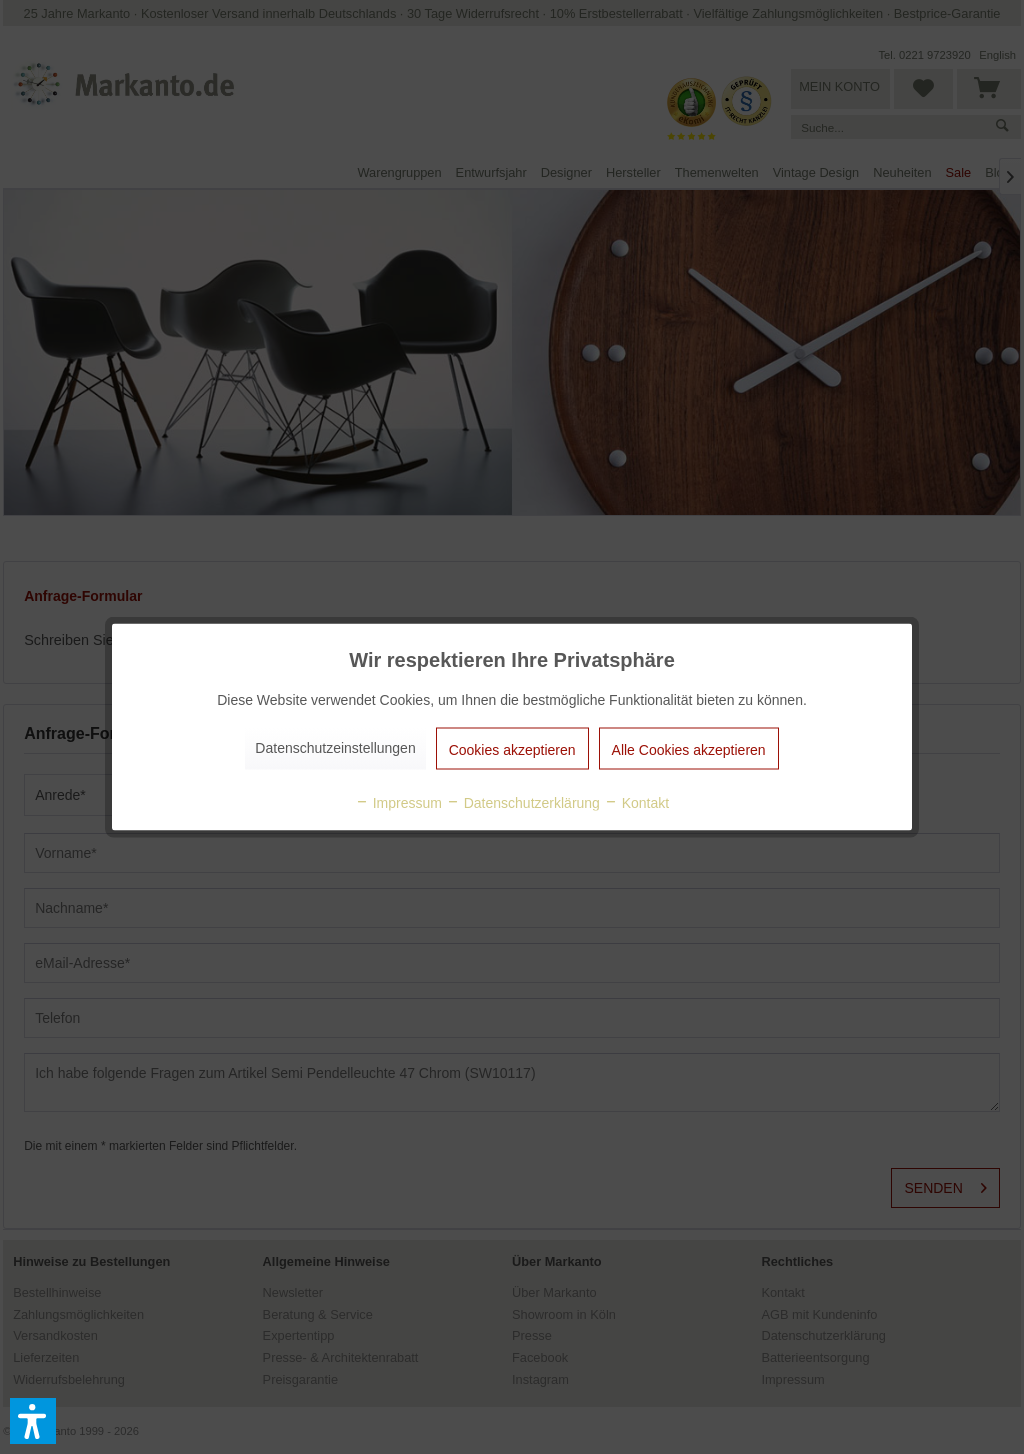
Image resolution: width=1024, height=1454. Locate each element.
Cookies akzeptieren (512, 750)
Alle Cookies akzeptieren (689, 750)
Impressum (398, 803)
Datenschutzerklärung (523, 803)
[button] (33, 1421)
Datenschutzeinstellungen (335, 748)
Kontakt (636, 803)
